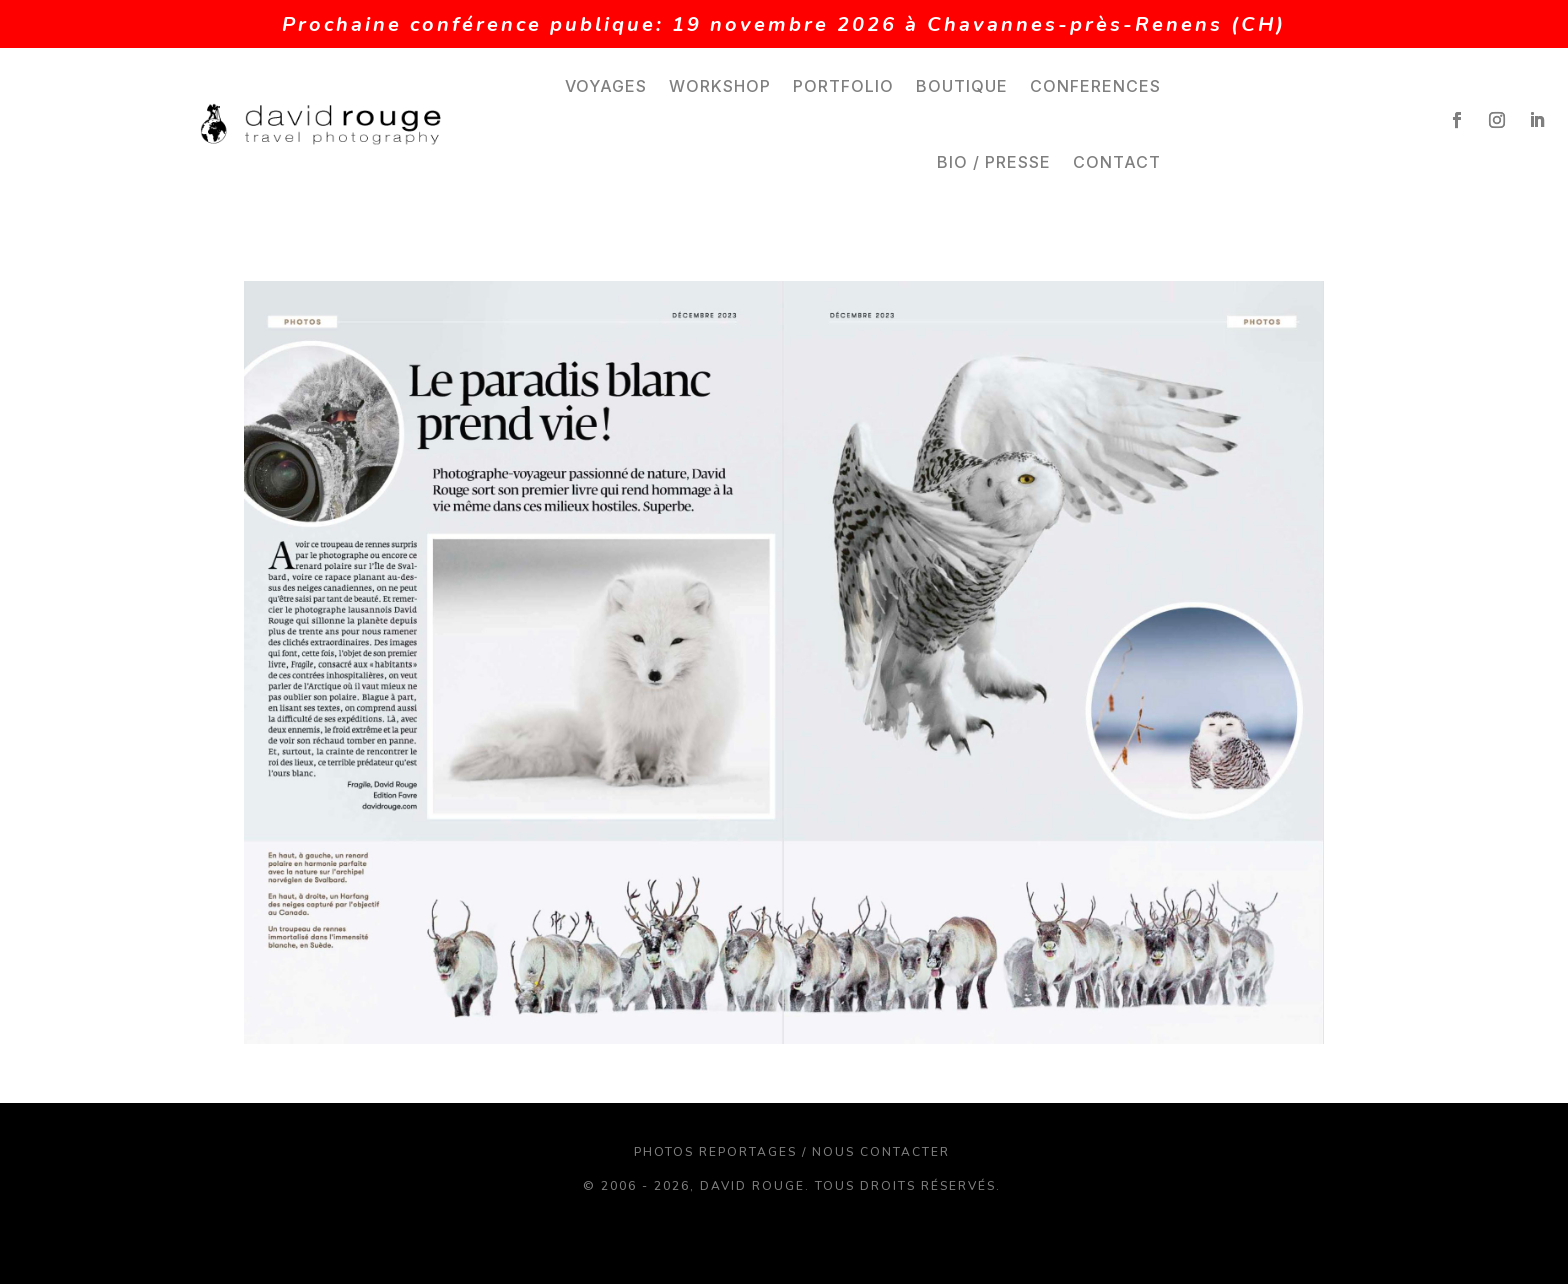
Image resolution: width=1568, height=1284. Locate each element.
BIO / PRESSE (994, 162)
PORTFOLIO (843, 86)
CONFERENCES (1095, 86)
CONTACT (1117, 162)
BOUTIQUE (962, 86)
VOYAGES (606, 86)
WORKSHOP (720, 86)
